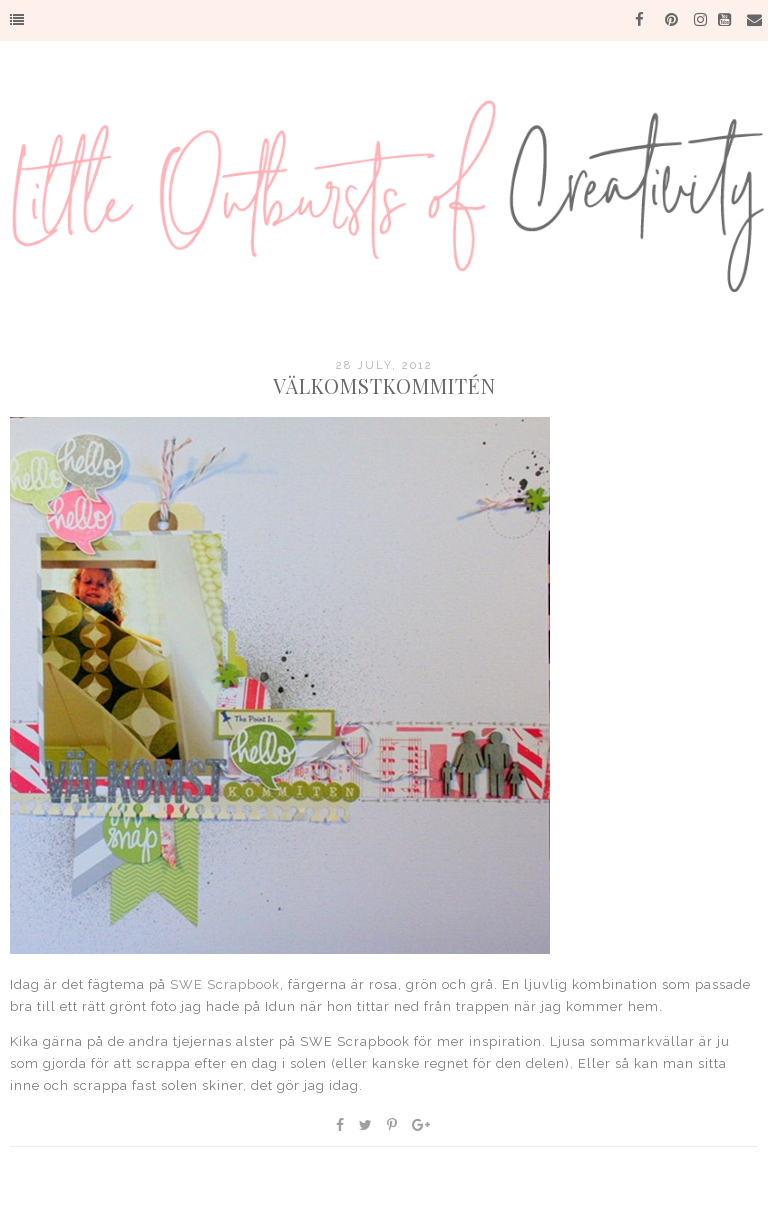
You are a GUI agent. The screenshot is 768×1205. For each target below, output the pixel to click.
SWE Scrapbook (225, 984)
